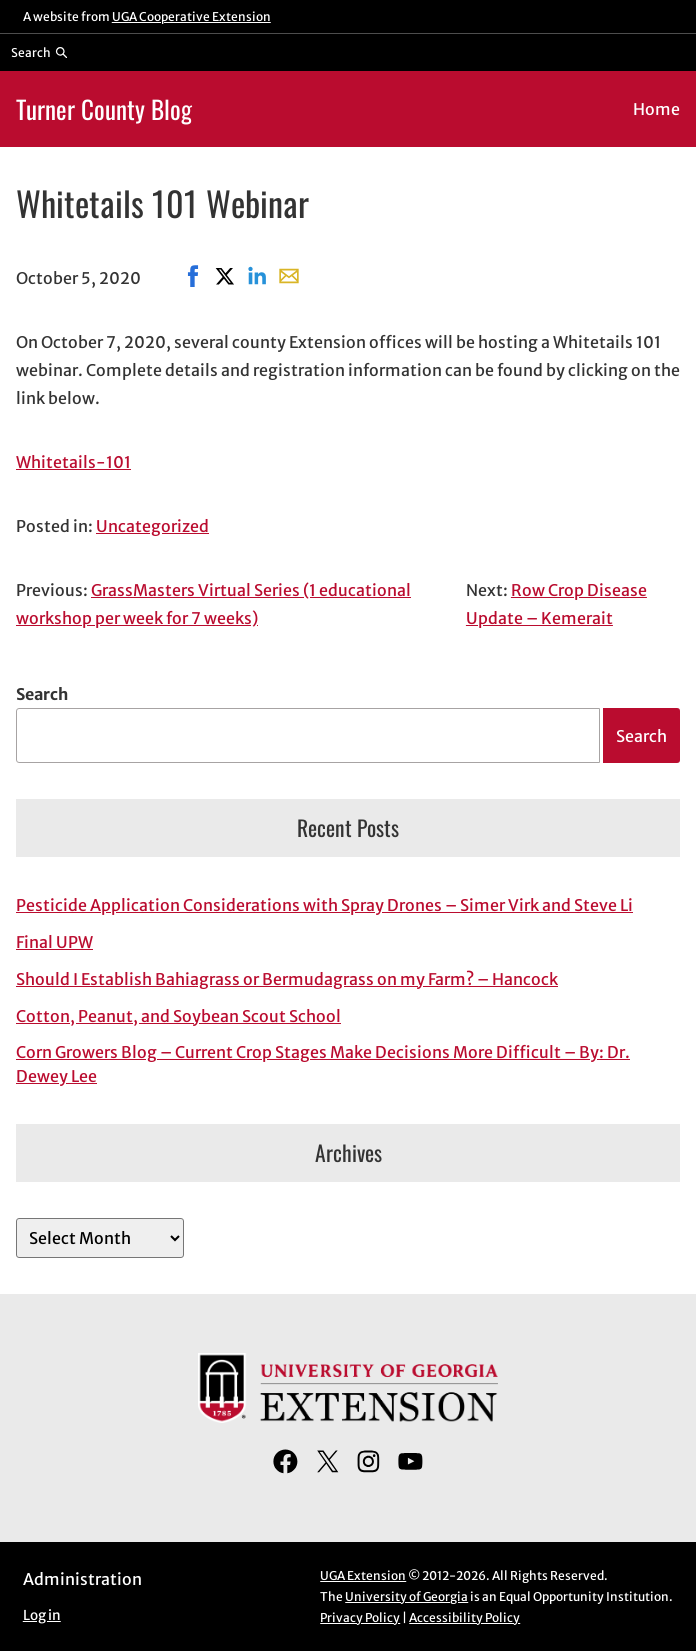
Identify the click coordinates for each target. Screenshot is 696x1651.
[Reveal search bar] (39, 52)
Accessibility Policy (464, 1617)
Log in (42, 1615)
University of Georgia (406, 1596)
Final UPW (54, 942)
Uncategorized (152, 526)
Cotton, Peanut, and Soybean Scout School (178, 1016)
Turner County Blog (104, 108)
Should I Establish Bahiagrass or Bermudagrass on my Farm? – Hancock (287, 979)
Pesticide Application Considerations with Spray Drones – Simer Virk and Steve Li (324, 905)
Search (42, 694)
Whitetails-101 (73, 462)
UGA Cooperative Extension (191, 16)
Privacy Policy (360, 1617)
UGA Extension (363, 1575)
